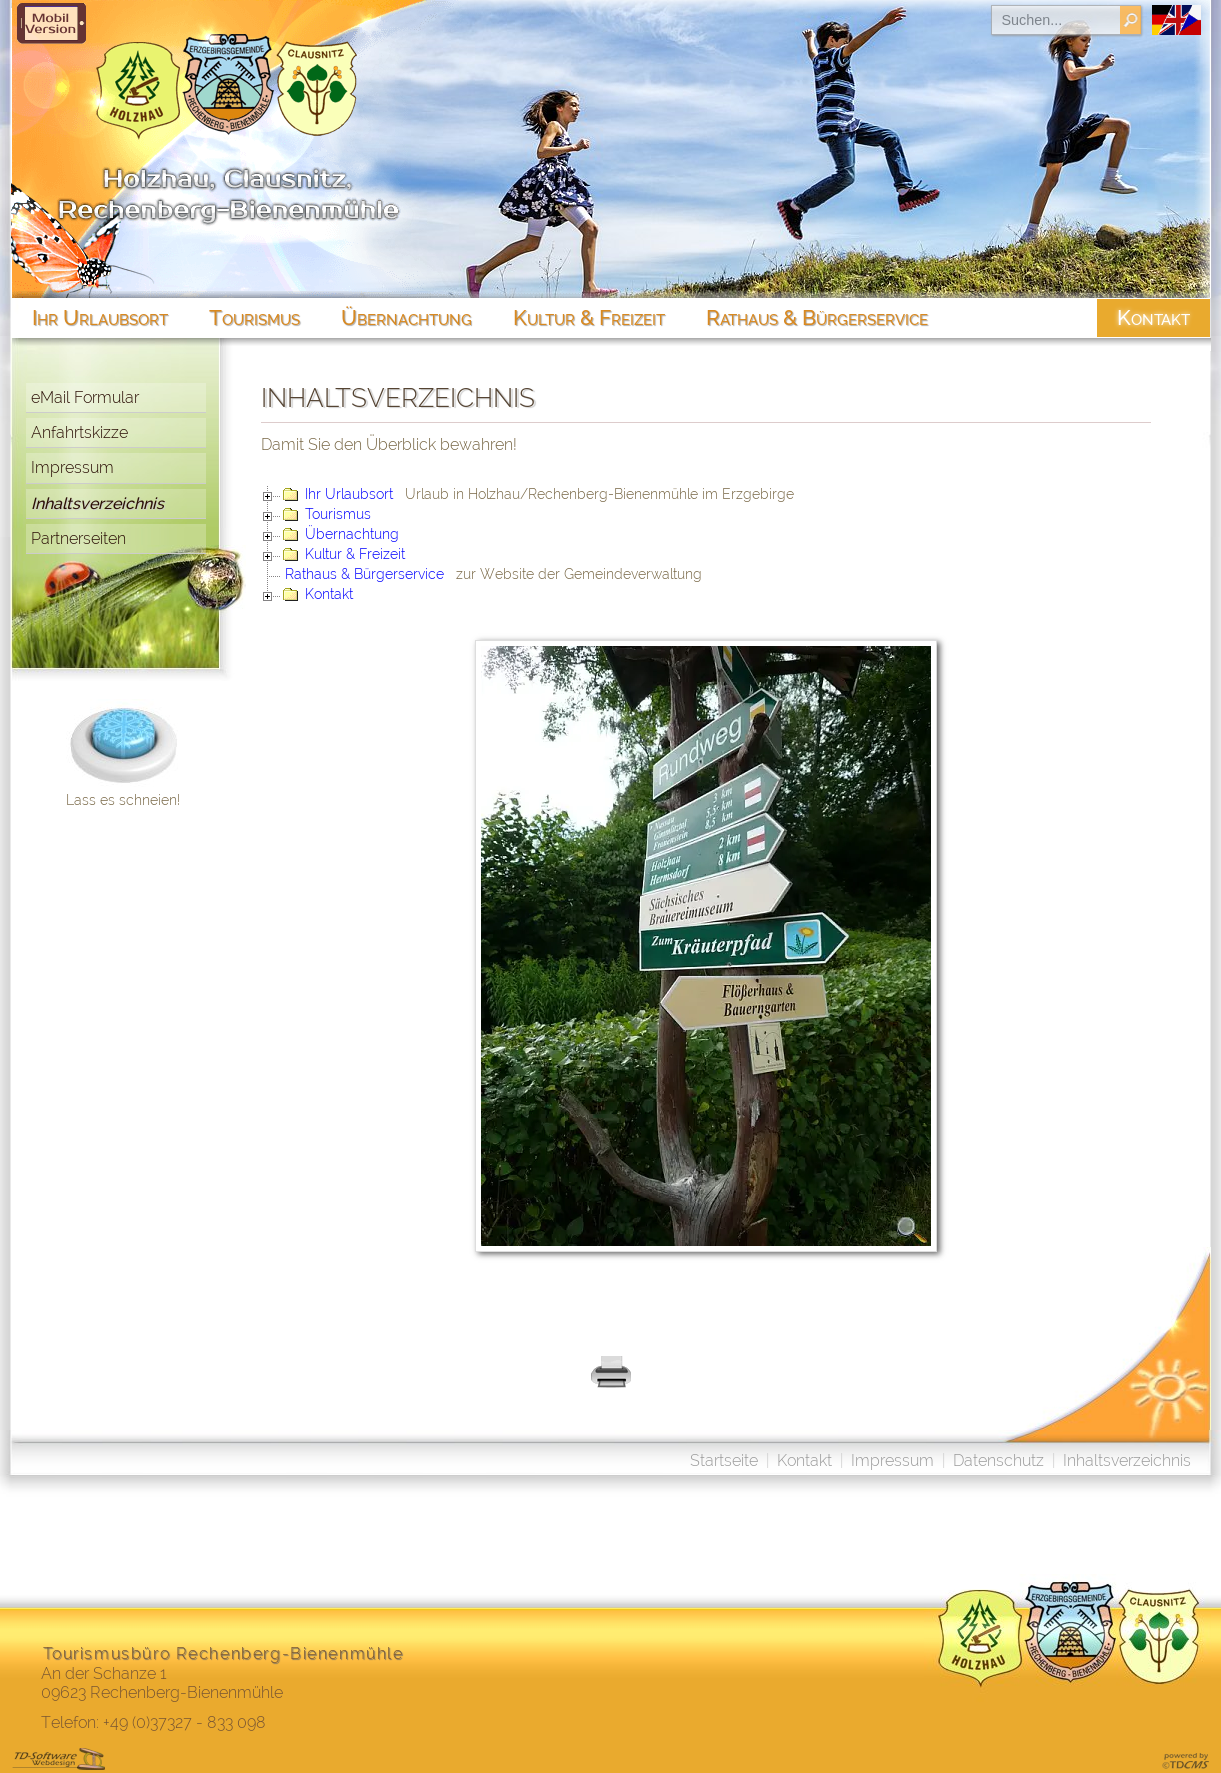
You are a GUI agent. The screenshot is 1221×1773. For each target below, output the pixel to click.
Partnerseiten (78, 538)
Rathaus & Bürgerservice (364, 574)
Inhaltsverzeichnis (97, 503)
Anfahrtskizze (79, 432)
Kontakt (329, 594)
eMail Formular (85, 397)
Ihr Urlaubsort (349, 494)
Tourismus (338, 514)
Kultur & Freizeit (355, 554)
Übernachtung (352, 534)
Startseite (724, 1460)
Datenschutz (998, 1460)
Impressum (72, 467)
